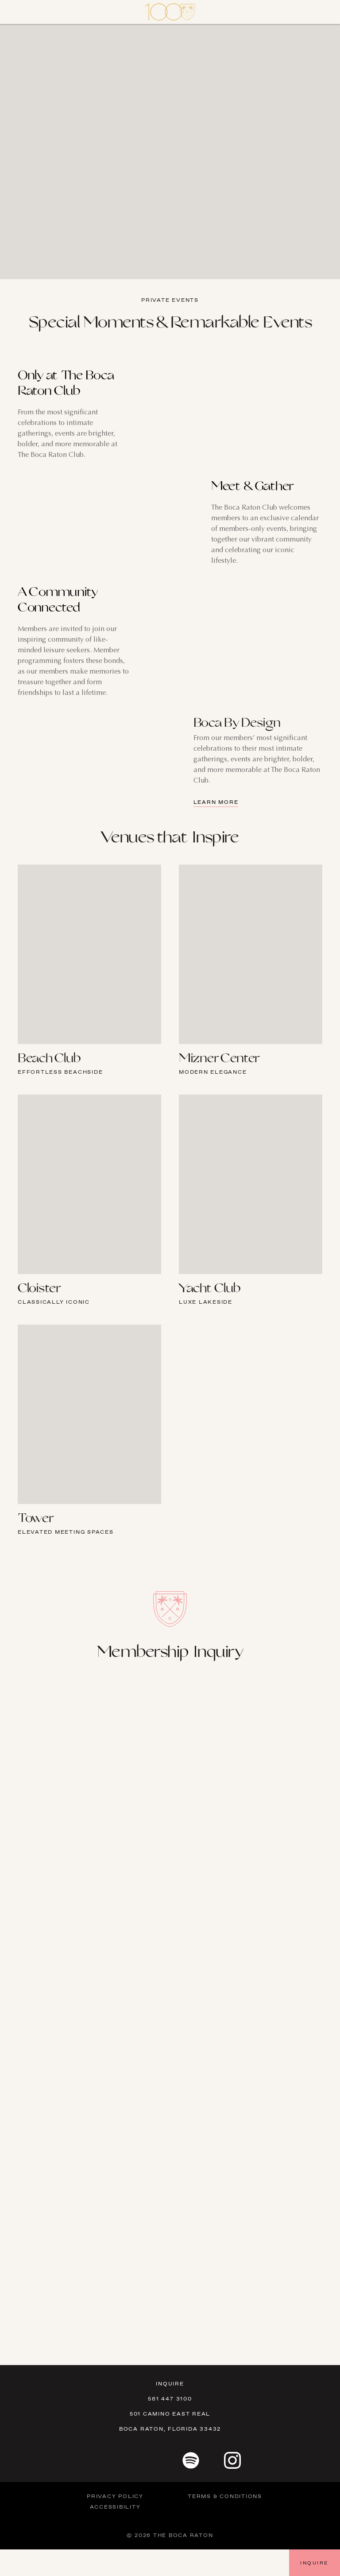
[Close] (18, 12)
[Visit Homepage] (170, 12)
